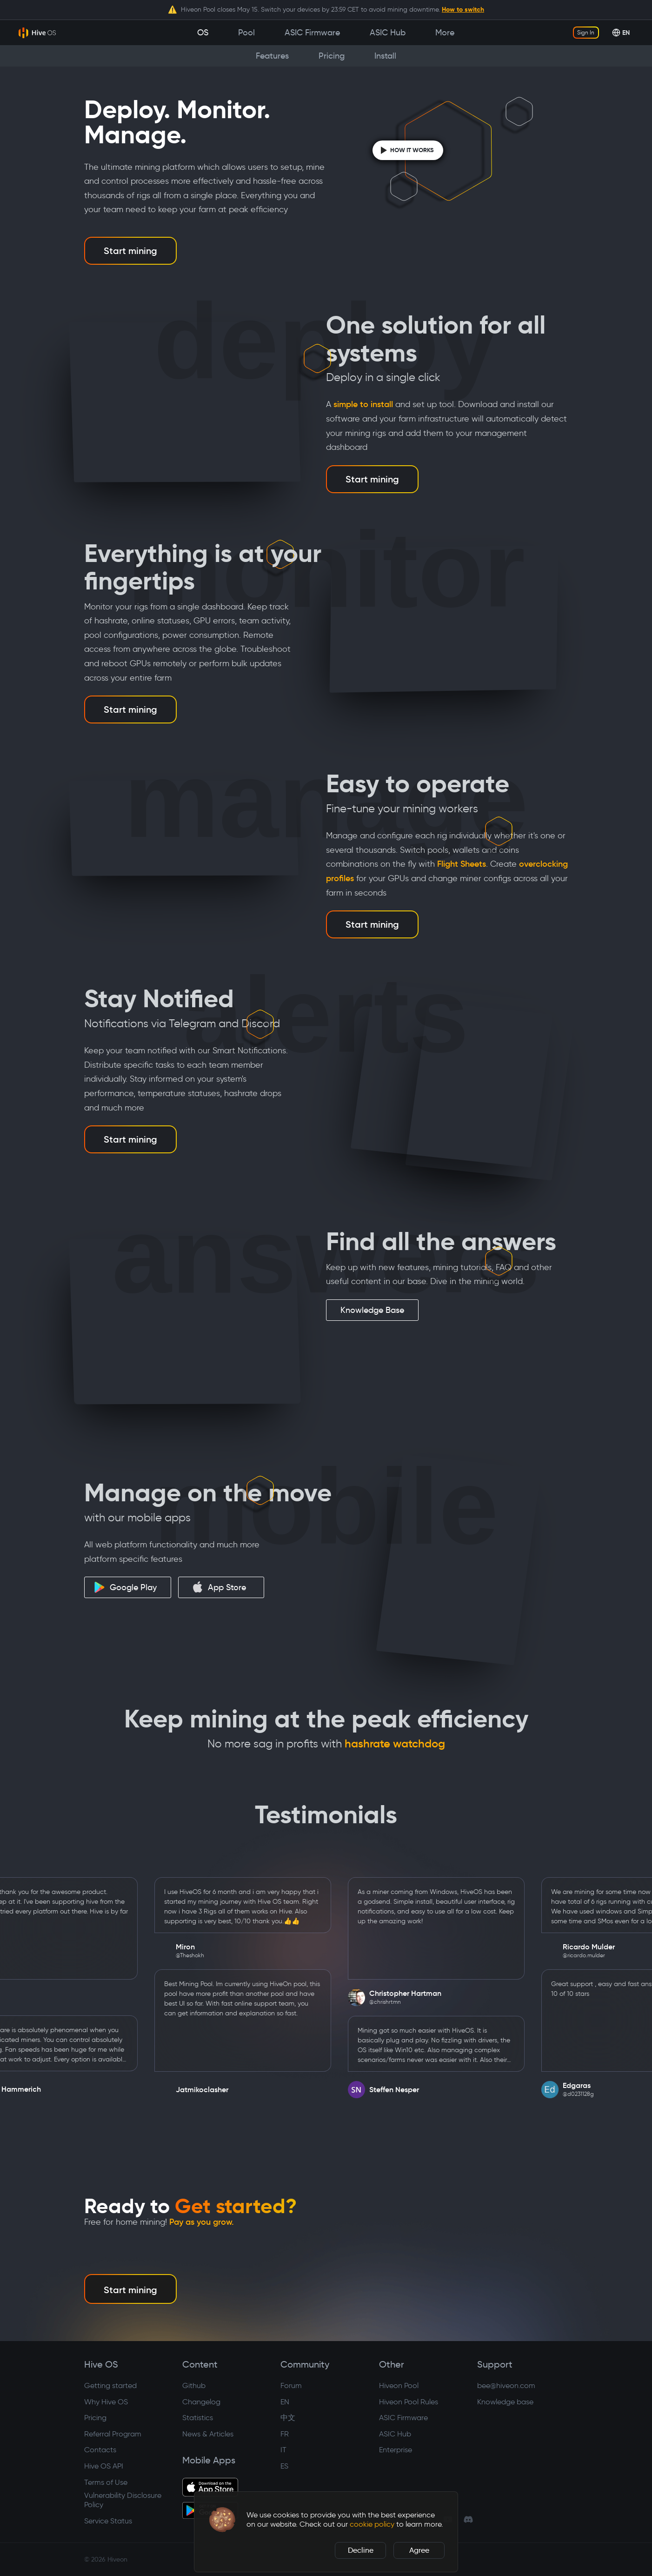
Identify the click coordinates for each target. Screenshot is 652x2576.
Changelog (201, 2401)
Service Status (108, 2520)
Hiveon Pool (399, 2385)
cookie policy (372, 2524)
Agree (419, 2550)
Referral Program (112, 2433)
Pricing (95, 2417)
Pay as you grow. (201, 2222)
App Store (219, 1586)
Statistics (197, 2417)
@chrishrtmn (405, 2001)
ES (284, 2466)
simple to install (363, 404)
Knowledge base (505, 2401)
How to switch (463, 9)
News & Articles (207, 2433)
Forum (291, 2385)
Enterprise (395, 2449)
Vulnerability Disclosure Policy (122, 2500)
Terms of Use (105, 2482)
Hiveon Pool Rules (408, 2401)
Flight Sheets (461, 864)
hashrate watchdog (395, 1744)
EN (284, 2401)
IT (283, 2449)
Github (194, 2385)
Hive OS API (103, 2466)
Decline (360, 2550)
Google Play (125, 1587)
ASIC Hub (395, 2433)
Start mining (130, 250)
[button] (222, 2520)
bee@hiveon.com (506, 2385)
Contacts (100, 2449)
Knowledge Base (372, 1310)
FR (284, 2433)
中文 (287, 2417)
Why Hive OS (106, 2401)
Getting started (110, 2385)
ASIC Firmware (403, 2417)
